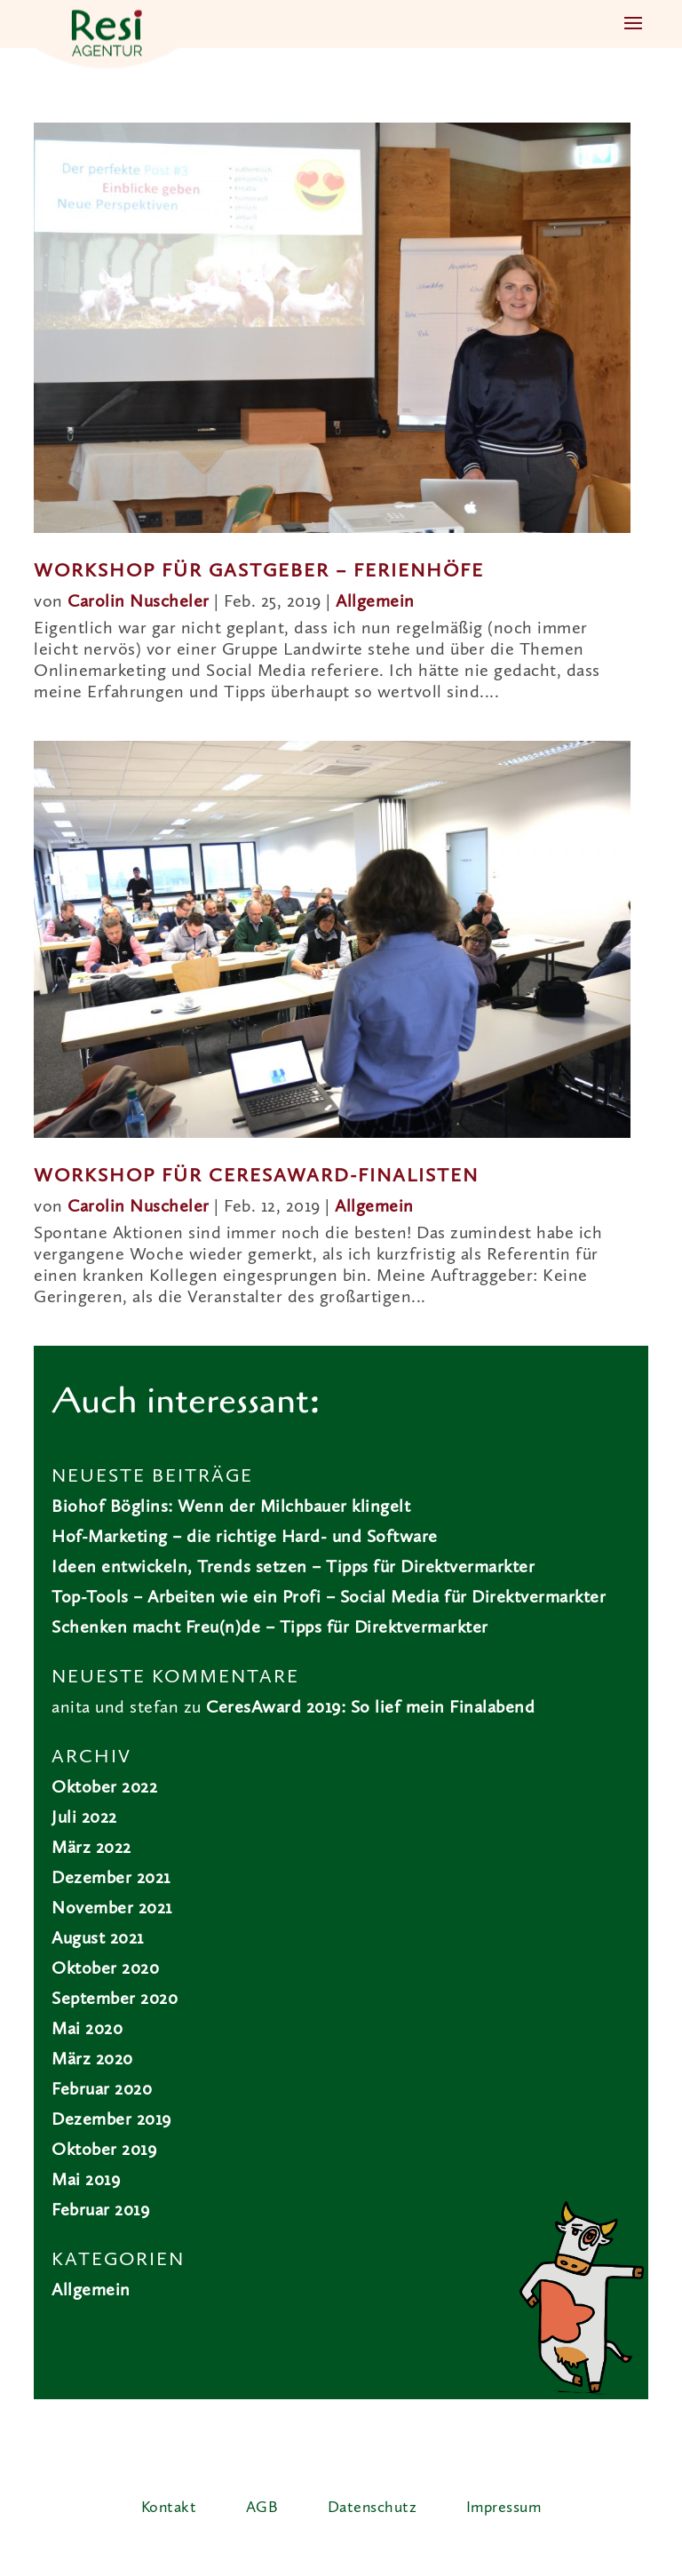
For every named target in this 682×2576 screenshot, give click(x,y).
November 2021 (112, 1909)
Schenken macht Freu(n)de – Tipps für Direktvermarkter (270, 1628)
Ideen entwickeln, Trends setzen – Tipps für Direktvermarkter (293, 1568)
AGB (262, 2508)
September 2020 (115, 1999)
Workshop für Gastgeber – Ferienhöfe (259, 571)
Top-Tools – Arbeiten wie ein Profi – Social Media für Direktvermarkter (329, 1598)
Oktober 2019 (104, 2150)
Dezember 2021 (111, 1879)
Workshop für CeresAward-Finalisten (256, 1176)
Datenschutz (372, 2508)
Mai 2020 (87, 2030)
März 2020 (92, 2060)
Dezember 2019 (111, 2120)
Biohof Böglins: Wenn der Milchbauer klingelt (231, 1507)
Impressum (504, 2508)
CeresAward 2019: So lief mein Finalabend (370, 1708)
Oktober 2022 (104, 1788)
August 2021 (98, 1939)
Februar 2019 (100, 2211)
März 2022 (91, 1848)
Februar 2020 (102, 2090)
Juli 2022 (84, 1818)
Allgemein (375, 602)
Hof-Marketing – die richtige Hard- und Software (245, 1537)
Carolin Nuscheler (138, 602)
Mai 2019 (86, 2181)
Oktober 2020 (105, 1969)
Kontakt (169, 2508)
